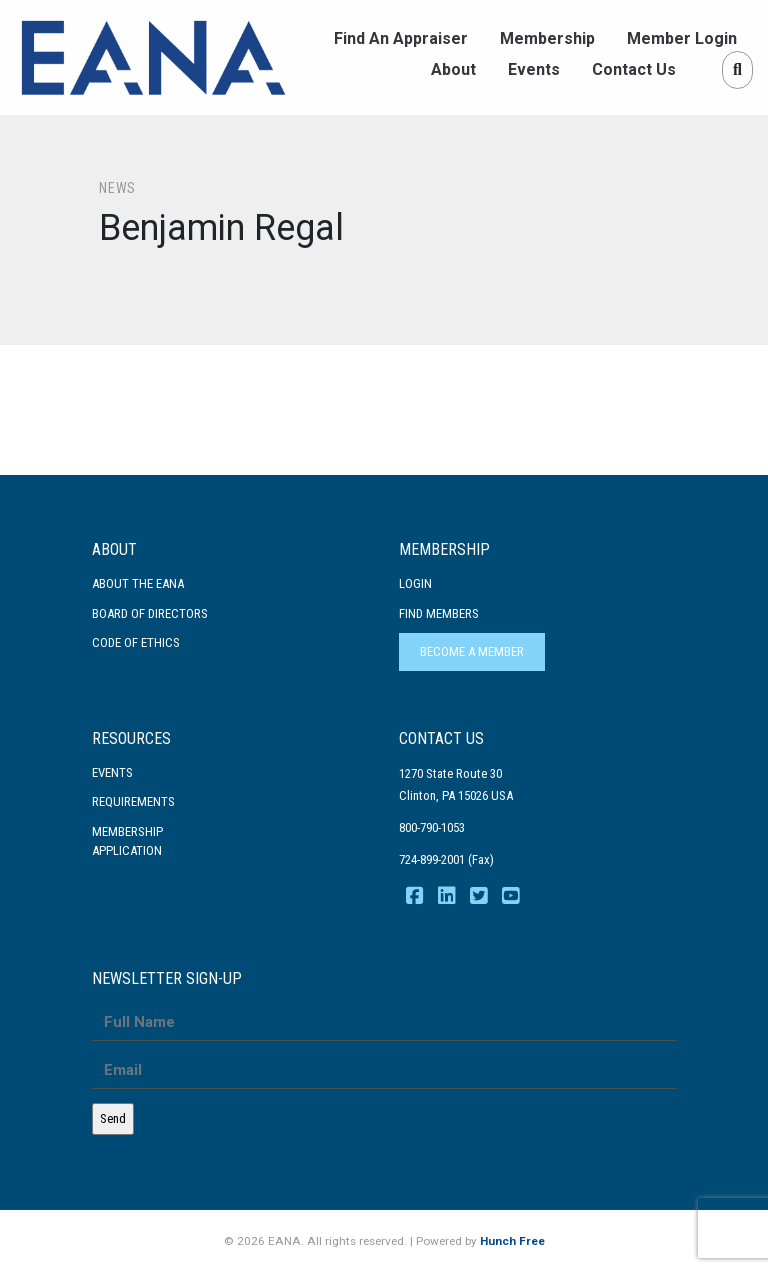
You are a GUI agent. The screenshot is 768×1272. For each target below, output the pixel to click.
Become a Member (472, 651)
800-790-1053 (432, 827)
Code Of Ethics (136, 642)
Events (534, 69)
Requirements (133, 801)
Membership (547, 38)
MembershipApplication (127, 841)
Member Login (682, 38)
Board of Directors (150, 613)
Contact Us (634, 69)
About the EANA (138, 583)
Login (415, 583)
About (453, 69)
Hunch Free (512, 1241)
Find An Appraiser (401, 38)
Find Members (439, 613)
